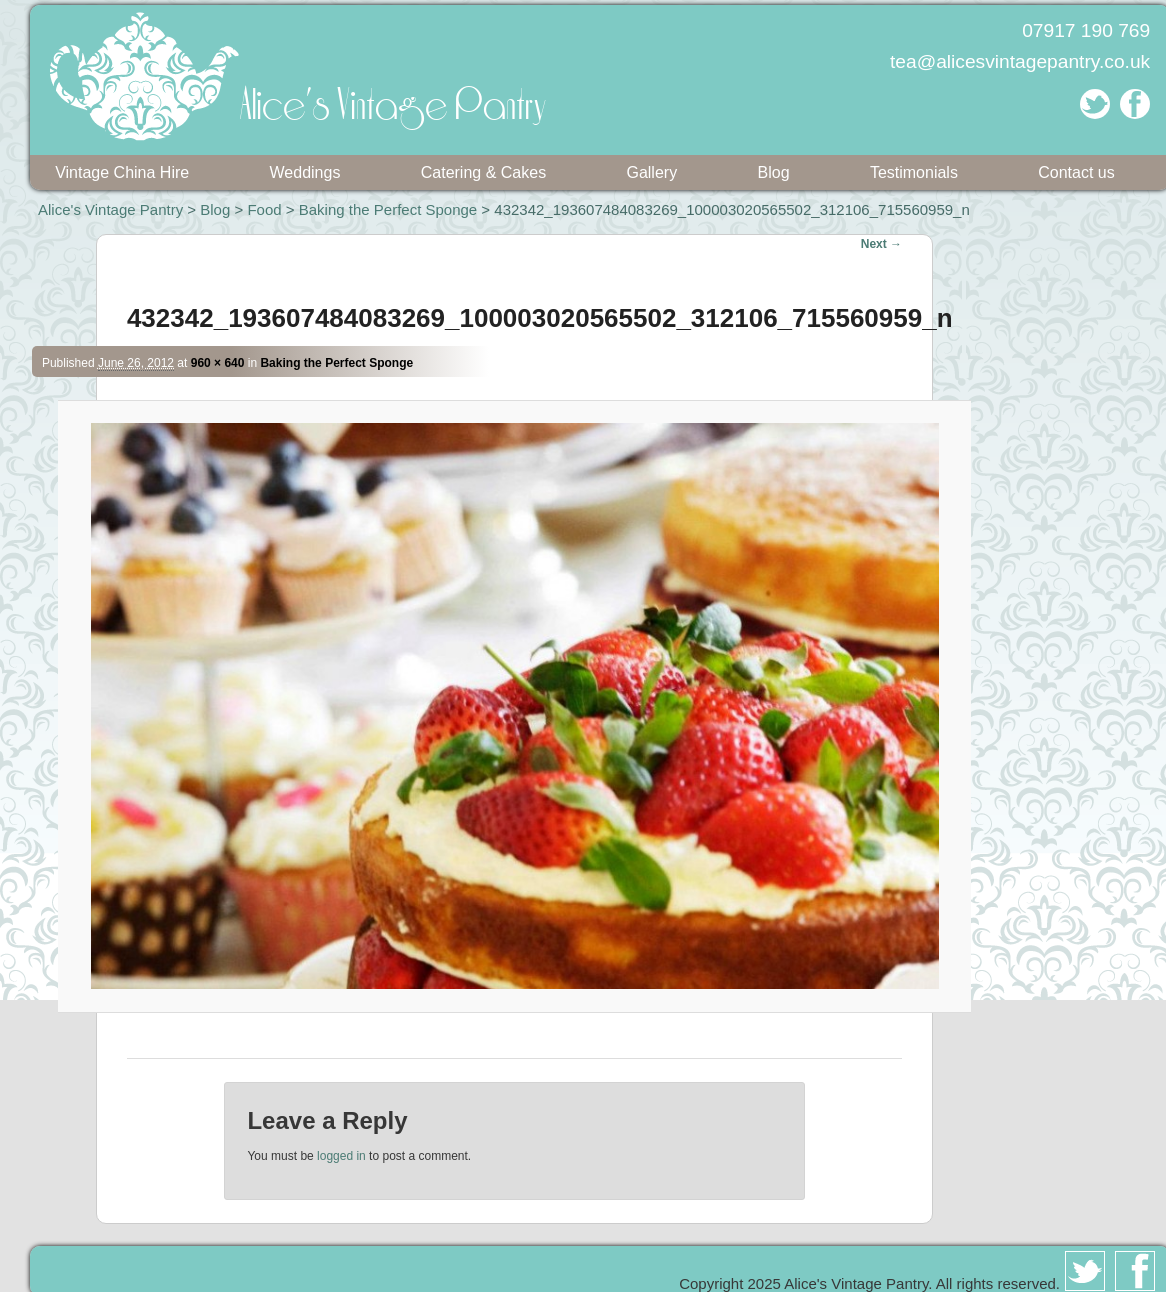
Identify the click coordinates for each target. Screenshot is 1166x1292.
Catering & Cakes (483, 172)
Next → (881, 244)
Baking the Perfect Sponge (388, 209)
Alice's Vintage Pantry (110, 209)
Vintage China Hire (122, 172)
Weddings (305, 172)
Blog (774, 172)
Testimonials (914, 172)
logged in (341, 1156)
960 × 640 (218, 363)
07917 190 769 (1086, 30)
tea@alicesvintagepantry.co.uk (1020, 61)
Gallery (651, 172)
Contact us (1076, 172)
